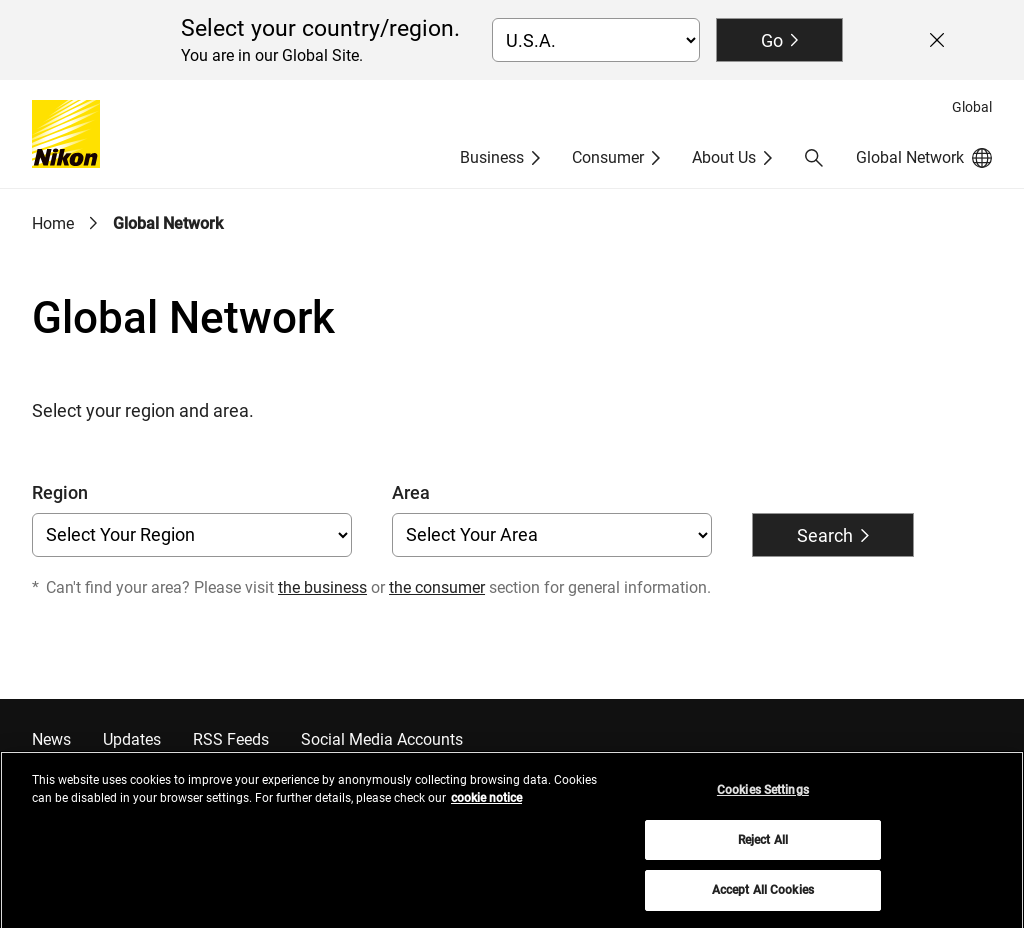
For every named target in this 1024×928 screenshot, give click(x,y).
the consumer (437, 587)
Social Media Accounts (382, 739)
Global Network (168, 223)
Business (492, 157)
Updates (132, 739)
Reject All (763, 848)
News (51, 739)
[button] (814, 158)
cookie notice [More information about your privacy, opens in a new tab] (486, 806)
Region (60, 492)
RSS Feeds (231, 739)
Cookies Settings (763, 798)
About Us (724, 157)
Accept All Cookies (763, 898)
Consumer (608, 157)
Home (53, 223)
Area (411, 492)
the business (322, 587)
